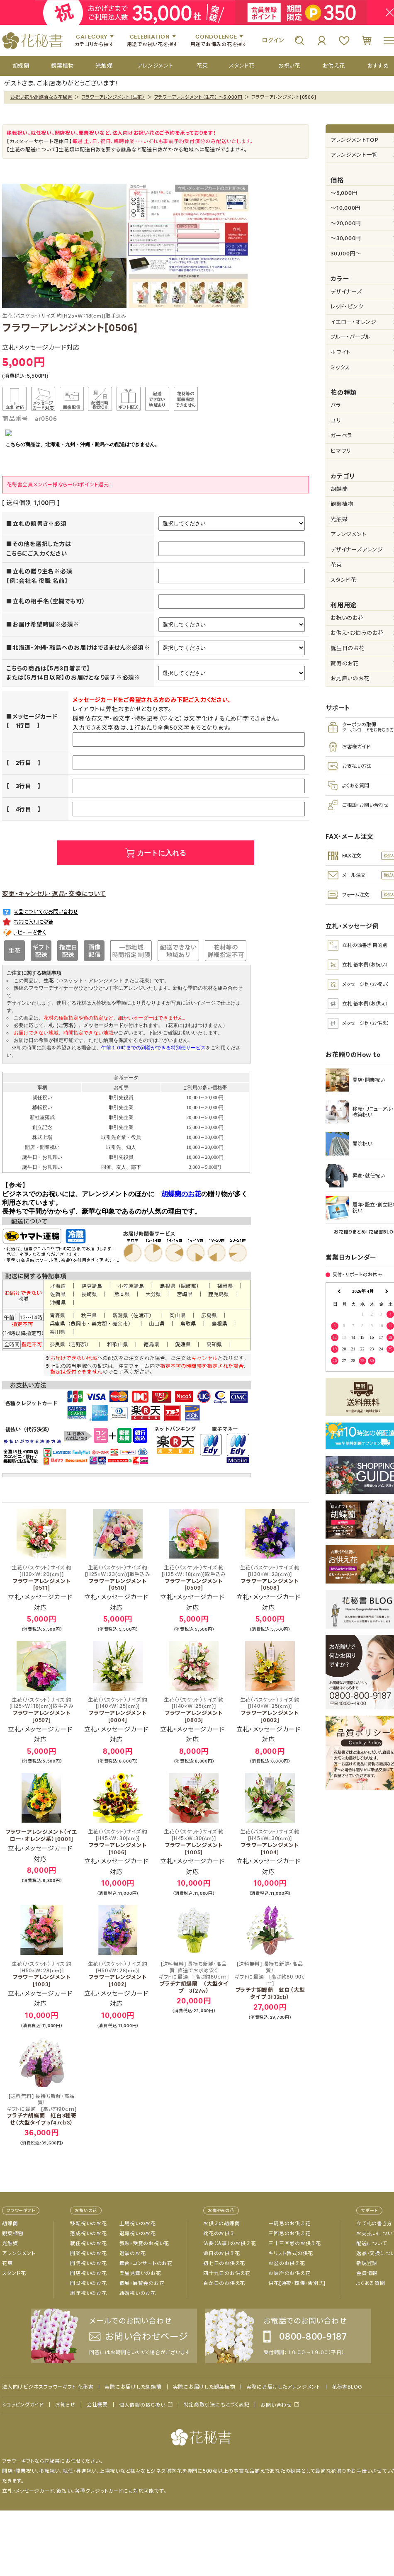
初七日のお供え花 (224, 2263)
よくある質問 (370, 2283)
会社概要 (97, 2404)
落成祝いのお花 (88, 2233)
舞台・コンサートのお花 (146, 2263)
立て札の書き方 (374, 2223)
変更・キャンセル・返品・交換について (54, 894)
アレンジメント (18, 2253)
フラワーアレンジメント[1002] (117, 1974)
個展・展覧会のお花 (142, 2283)
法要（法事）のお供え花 (229, 2243)
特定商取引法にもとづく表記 (217, 2404)
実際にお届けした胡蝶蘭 (133, 2386)
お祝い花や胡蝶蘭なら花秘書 (41, 97)
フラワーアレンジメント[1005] (193, 1842)
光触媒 (10, 2243)
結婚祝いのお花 (137, 2293)
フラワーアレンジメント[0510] (117, 1578)
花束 (7, 2263)
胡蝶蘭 (10, 2223)
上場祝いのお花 (137, 2223)
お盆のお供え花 (286, 2263)
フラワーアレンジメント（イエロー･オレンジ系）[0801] (42, 1835)
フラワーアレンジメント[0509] (193, 1578)
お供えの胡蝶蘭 (221, 2223)
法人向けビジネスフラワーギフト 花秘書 (47, 2386)
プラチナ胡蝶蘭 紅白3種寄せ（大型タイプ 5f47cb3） (41, 2110)
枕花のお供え (219, 2233)
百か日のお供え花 (224, 2283)
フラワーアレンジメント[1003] (41, 1974)
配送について (371, 2243)
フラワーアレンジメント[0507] (41, 1710)
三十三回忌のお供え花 (294, 2243)
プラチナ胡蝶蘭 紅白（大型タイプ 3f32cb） (269, 1981)
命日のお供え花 (221, 2253)
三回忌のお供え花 (289, 2233)
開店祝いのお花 (88, 2273)
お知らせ (65, 2404)
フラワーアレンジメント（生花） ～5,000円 (198, 97)
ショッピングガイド (23, 2404)
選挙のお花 (132, 2253)
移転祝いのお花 (88, 2223)
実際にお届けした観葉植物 (204, 2386)
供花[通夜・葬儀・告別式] (297, 2283)
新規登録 (366, 2263)
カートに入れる (161, 853)
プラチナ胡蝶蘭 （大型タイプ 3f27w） (193, 1977)
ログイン (273, 40)
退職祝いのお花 (137, 2233)
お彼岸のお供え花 (289, 2273)
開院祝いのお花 (88, 2263)
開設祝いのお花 (88, 2283)
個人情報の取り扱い (142, 2405)
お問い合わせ (276, 2405)
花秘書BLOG (347, 2386)
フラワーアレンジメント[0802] (269, 1710)
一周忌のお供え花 (289, 2223)
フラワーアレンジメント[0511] (41, 1578)
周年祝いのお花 (88, 2293)
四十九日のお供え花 (227, 2273)
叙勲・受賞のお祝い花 (144, 2243)
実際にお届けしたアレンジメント (283, 2386)
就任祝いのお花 (88, 2243)
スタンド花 (14, 2273)
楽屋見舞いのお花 (140, 2273)
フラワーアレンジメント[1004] (269, 1842)
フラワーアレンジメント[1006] (117, 1842)
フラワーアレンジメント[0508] (269, 1578)
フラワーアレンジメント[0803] (193, 1710)
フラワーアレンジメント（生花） (113, 97)
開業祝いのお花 (88, 2253)
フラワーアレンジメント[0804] (117, 1710)
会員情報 (366, 2273)
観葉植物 (12, 2233)
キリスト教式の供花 (290, 2253)
